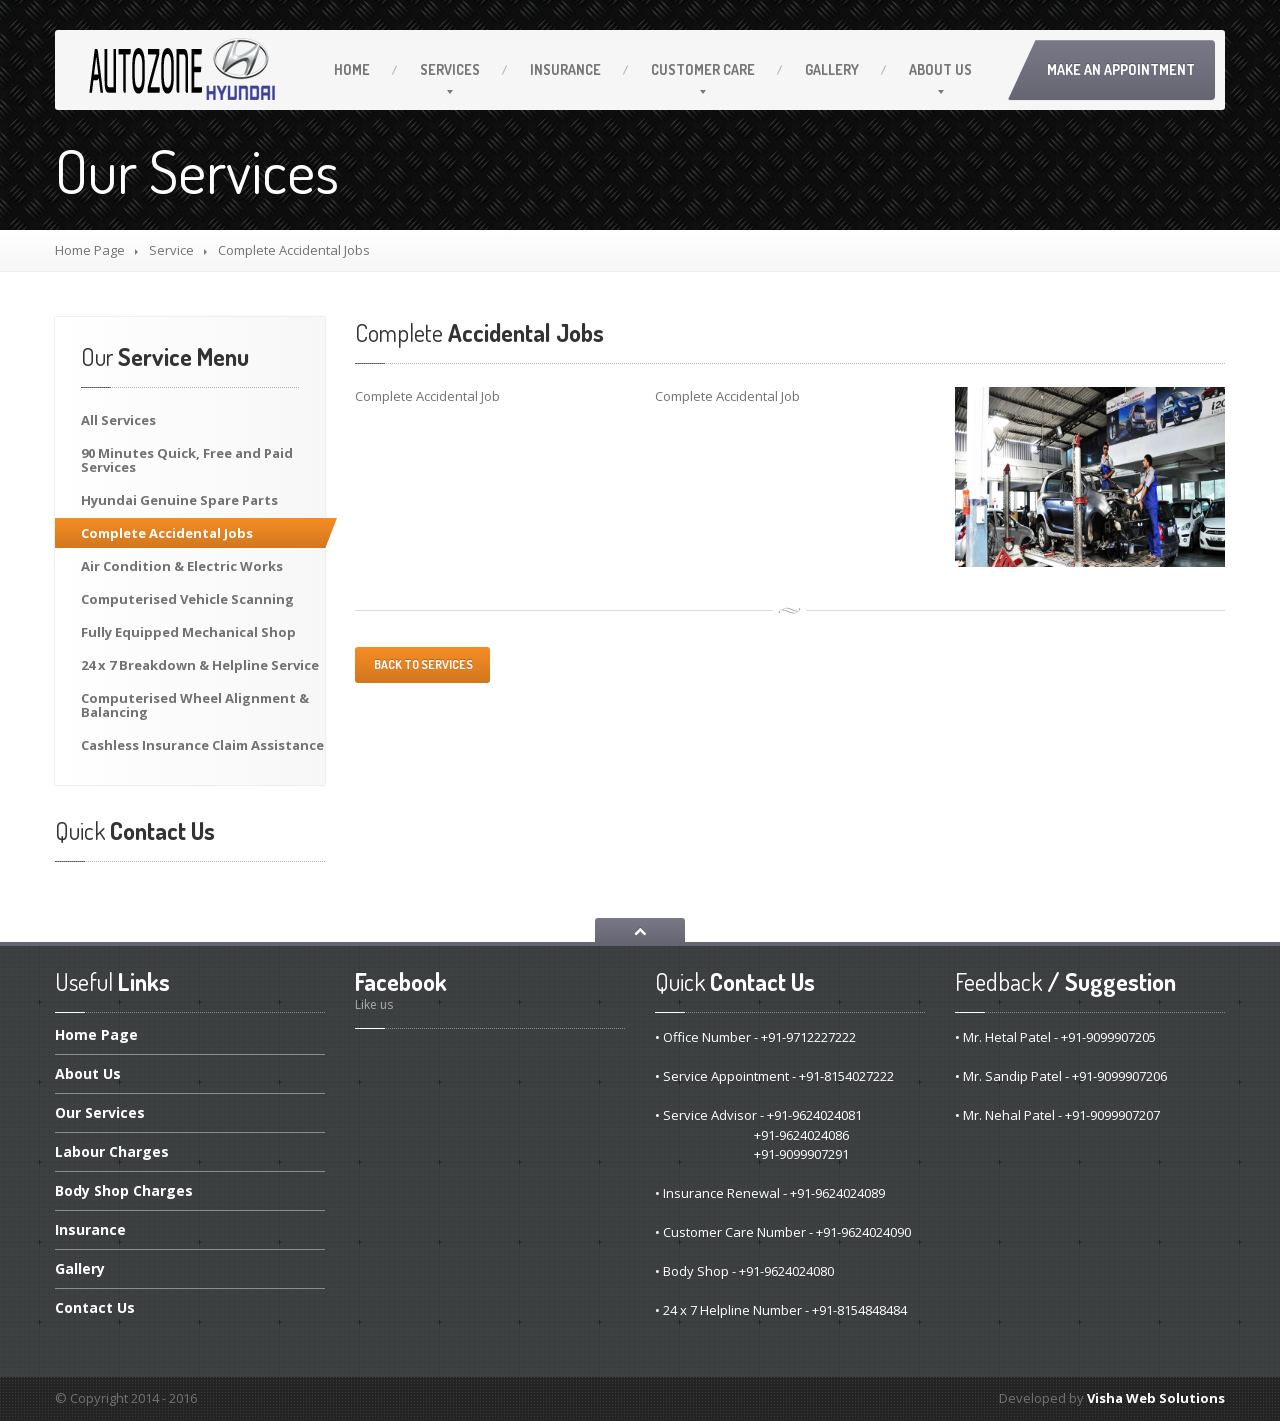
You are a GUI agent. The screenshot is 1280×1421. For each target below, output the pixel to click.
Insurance (565, 69)
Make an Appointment (1121, 69)
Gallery (832, 69)
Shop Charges (124, 1190)
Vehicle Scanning (187, 599)
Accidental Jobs (167, 533)
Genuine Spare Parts (179, 500)
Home (352, 69)
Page (96, 1036)
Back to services (422, 664)
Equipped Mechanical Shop (188, 632)
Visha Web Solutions (1156, 1398)
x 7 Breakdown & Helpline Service (200, 665)
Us (940, 69)
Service (171, 250)
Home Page (90, 250)
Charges (112, 1151)
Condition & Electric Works (182, 566)
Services (450, 69)
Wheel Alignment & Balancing (195, 705)
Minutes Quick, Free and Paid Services (187, 460)
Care (703, 69)
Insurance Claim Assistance (202, 745)
